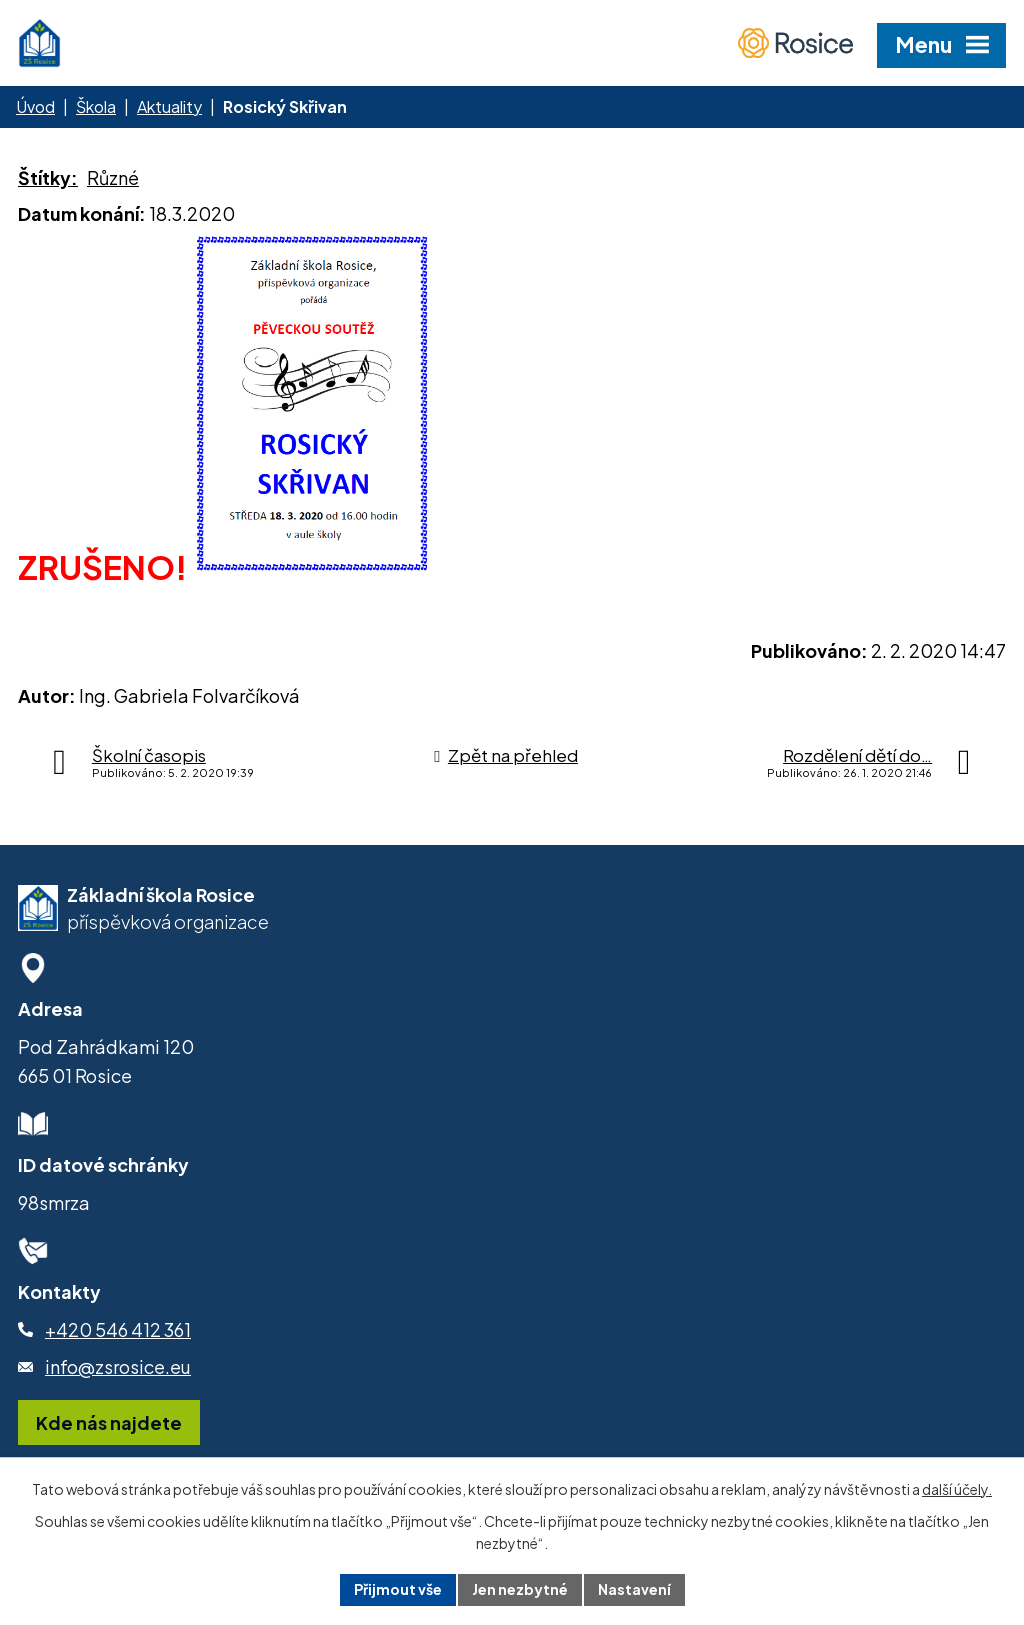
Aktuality (169, 106)
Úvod (35, 106)
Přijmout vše (398, 1589)
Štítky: (48, 177)
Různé (113, 177)
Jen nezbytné (520, 1589)
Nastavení (634, 1589)
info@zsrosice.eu (118, 1366)
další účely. (957, 1489)
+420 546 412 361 (118, 1329)
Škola (96, 106)
